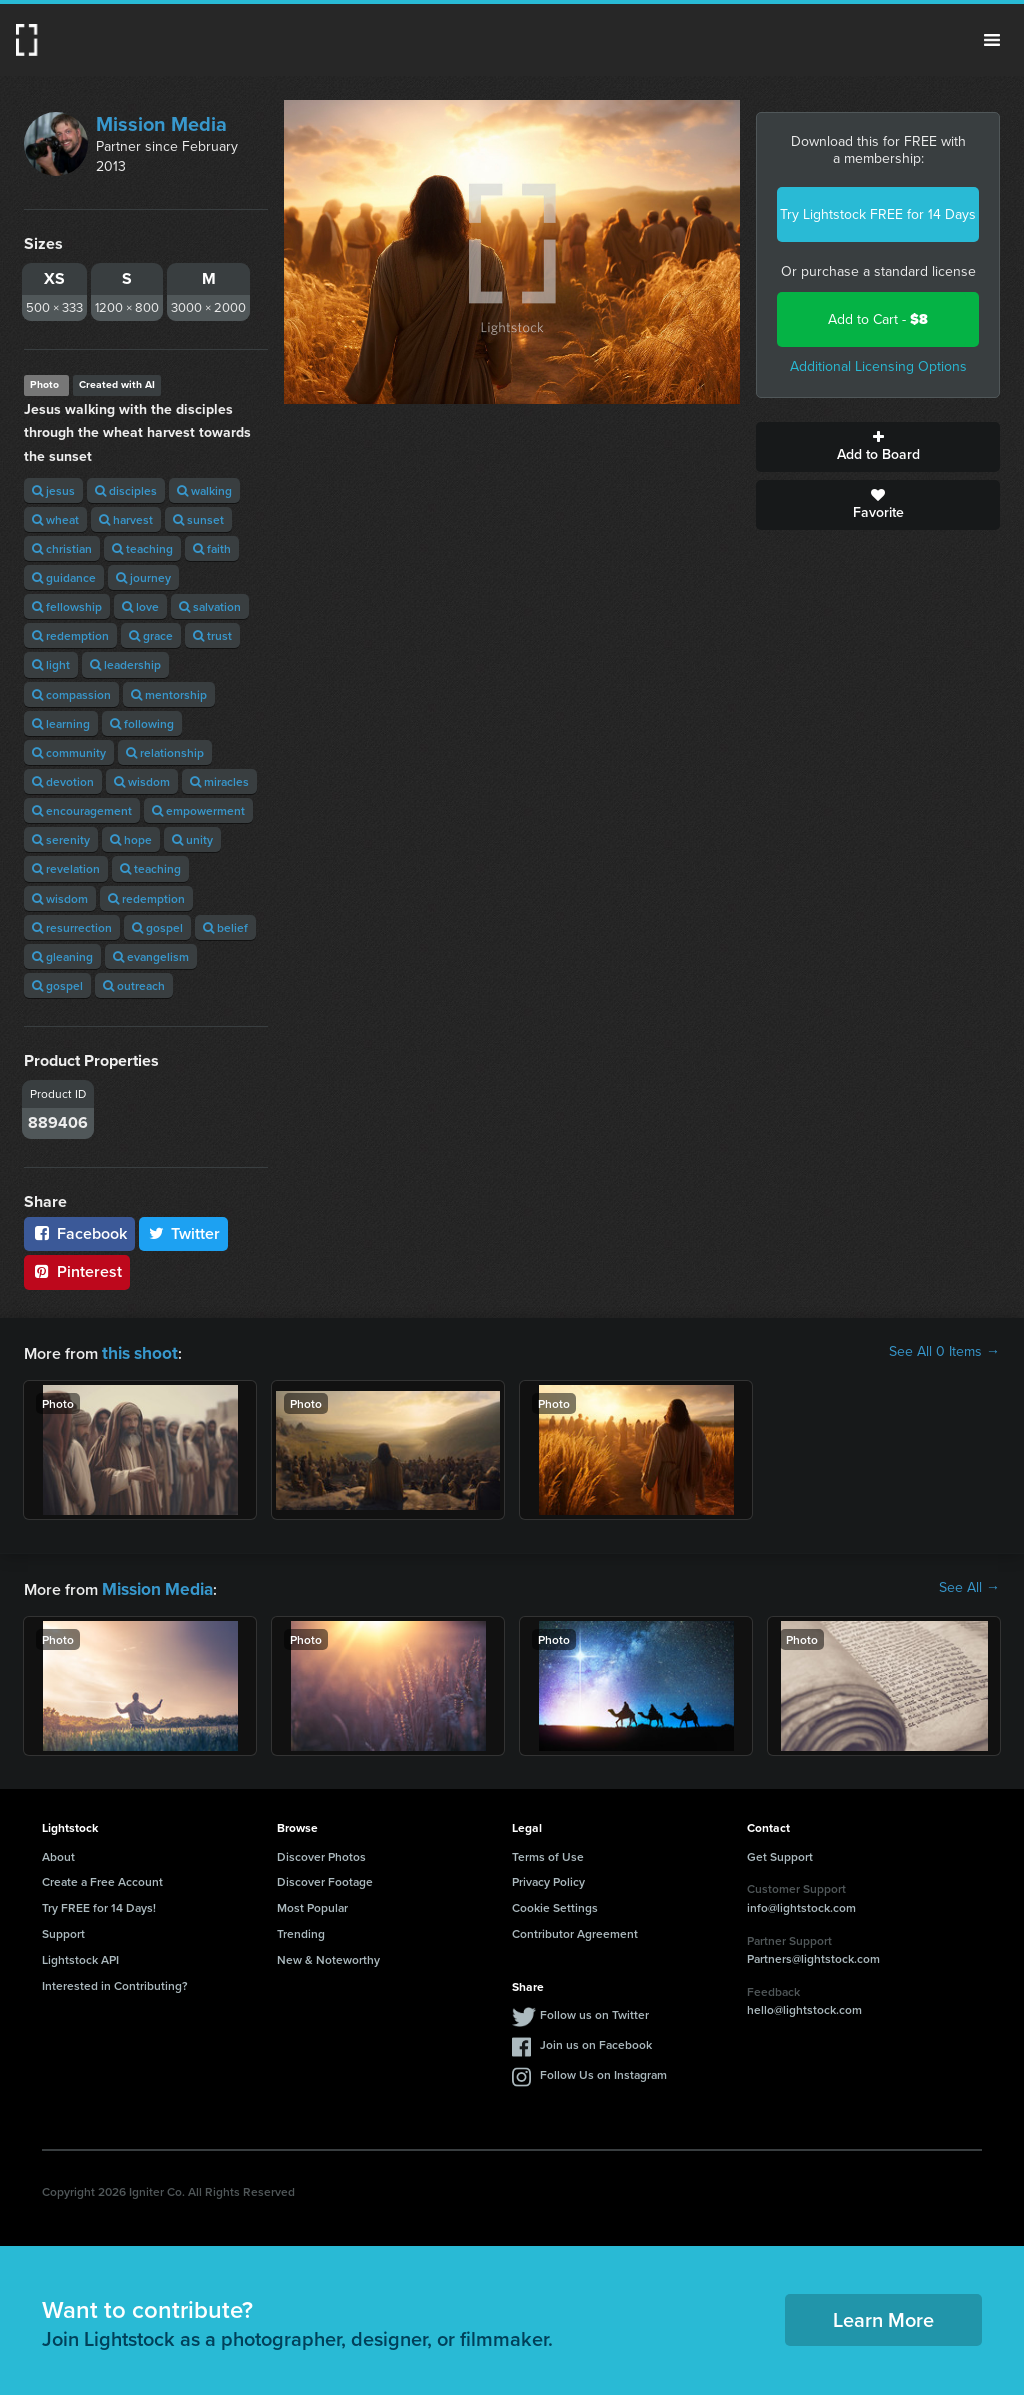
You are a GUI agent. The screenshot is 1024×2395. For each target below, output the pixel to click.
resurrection (72, 927)
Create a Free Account (102, 1877)
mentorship (169, 694)
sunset (198, 519)
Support (63, 1929)
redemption (70, 635)
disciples (126, 490)
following (142, 723)
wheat (55, 519)
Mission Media (161, 124)
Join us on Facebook (596, 2040)
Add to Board (878, 447)
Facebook (79, 1233)
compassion (71, 694)
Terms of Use (548, 1852)
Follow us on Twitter (594, 2010)
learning (61, 723)
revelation (66, 868)
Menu (992, 40)
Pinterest (77, 1271)
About (58, 1852)
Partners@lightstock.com (813, 1954)
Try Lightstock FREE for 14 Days (878, 214)
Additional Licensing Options (878, 366)
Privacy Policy (548, 1877)
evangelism (151, 956)
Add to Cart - (878, 319)
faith (212, 548)
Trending (301, 1929)
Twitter (184, 1233)
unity (192, 839)
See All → (969, 1586)
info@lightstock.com (801, 1903)
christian (62, 548)
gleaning (62, 956)
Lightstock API (80, 1955)
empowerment (198, 810)
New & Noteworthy (328, 1955)
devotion (63, 781)
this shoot (137, 1351)
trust (212, 635)
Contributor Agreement (575, 1929)
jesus (53, 490)
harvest (126, 519)
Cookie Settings (555, 1903)
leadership (125, 664)
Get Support (780, 1852)
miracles (219, 781)
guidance (64, 577)
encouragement (82, 810)
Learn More (883, 2315)
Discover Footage (325, 1877)
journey (143, 577)
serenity (61, 839)
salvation (210, 606)
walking (204, 490)
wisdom (142, 781)
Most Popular (312, 1903)
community (69, 752)
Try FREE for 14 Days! (99, 1903)
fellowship (67, 606)
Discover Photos (321, 1852)
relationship (165, 752)
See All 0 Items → (944, 1352)
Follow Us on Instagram (603, 2070)
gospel (157, 927)
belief (225, 927)
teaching (142, 548)
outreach (134, 985)
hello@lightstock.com (804, 2005)
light (51, 664)
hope (131, 839)
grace (151, 635)
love (140, 606)
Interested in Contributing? (115, 1981)
